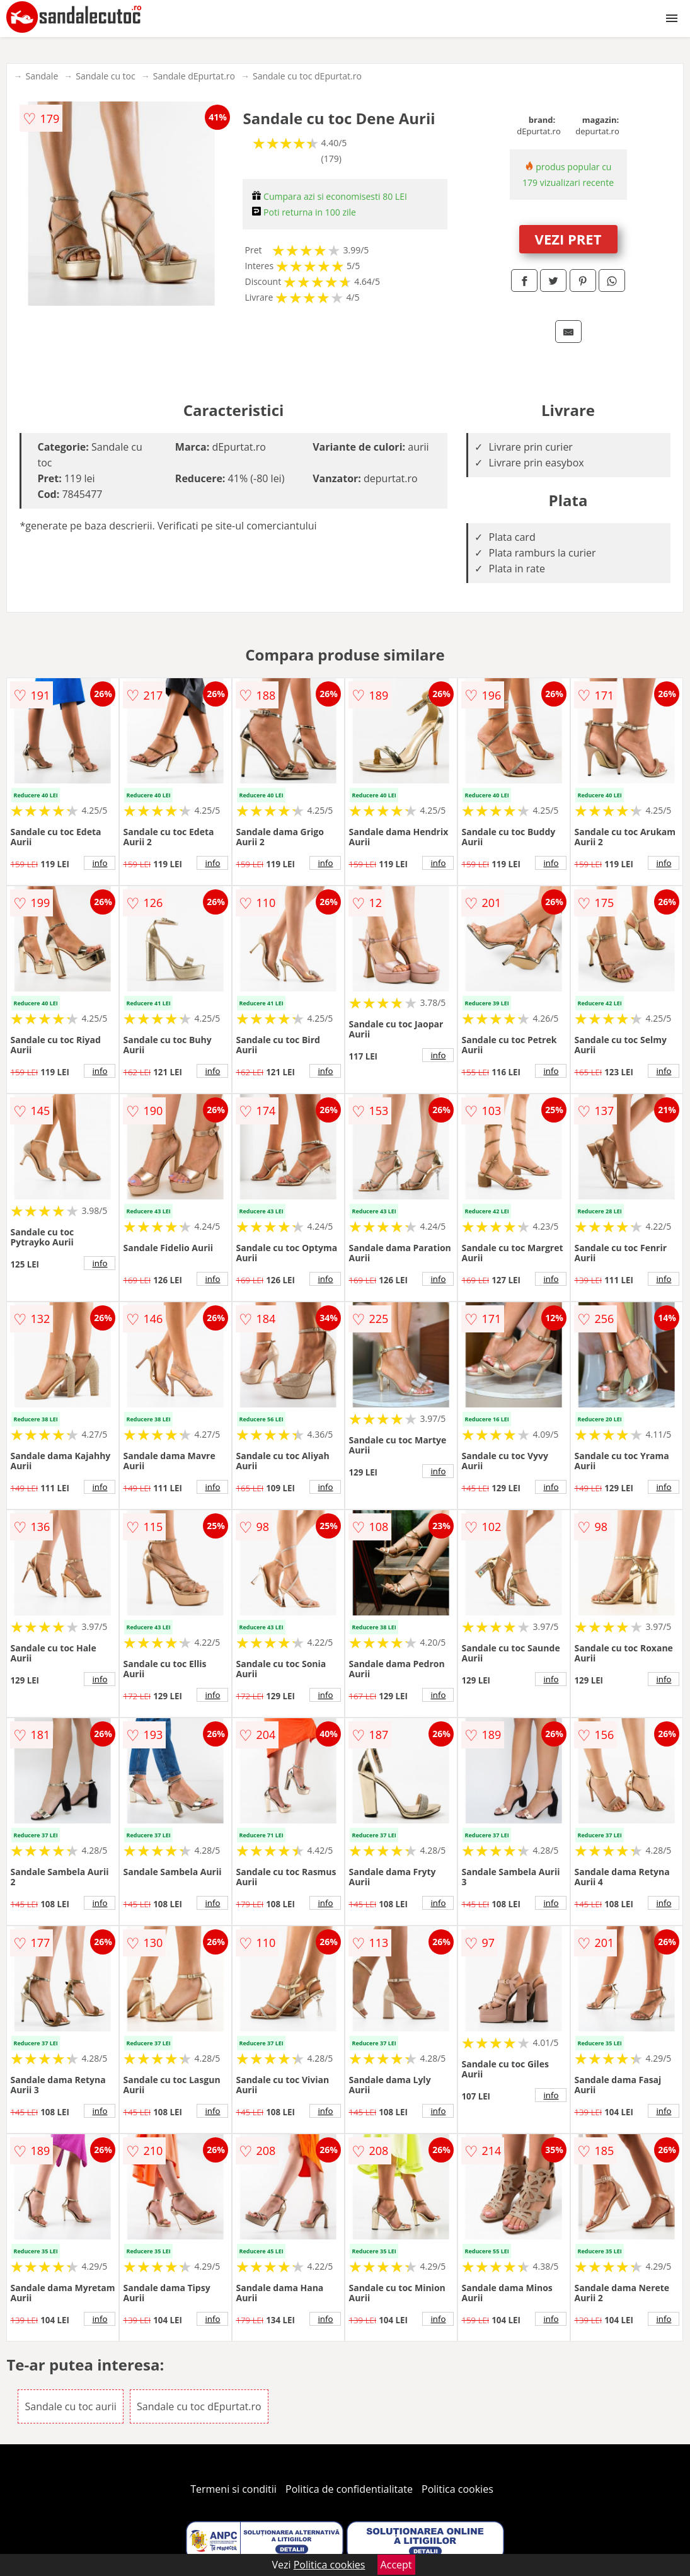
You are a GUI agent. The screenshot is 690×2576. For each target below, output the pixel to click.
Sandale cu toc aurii (70, 2406)
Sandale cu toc (105, 76)
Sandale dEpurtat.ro (194, 76)
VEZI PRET (568, 238)
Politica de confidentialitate (349, 2489)
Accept (396, 2565)
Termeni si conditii (233, 2489)
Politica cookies (457, 2489)
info (100, 863)
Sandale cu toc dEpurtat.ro (307, 76)
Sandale (41, 76)
